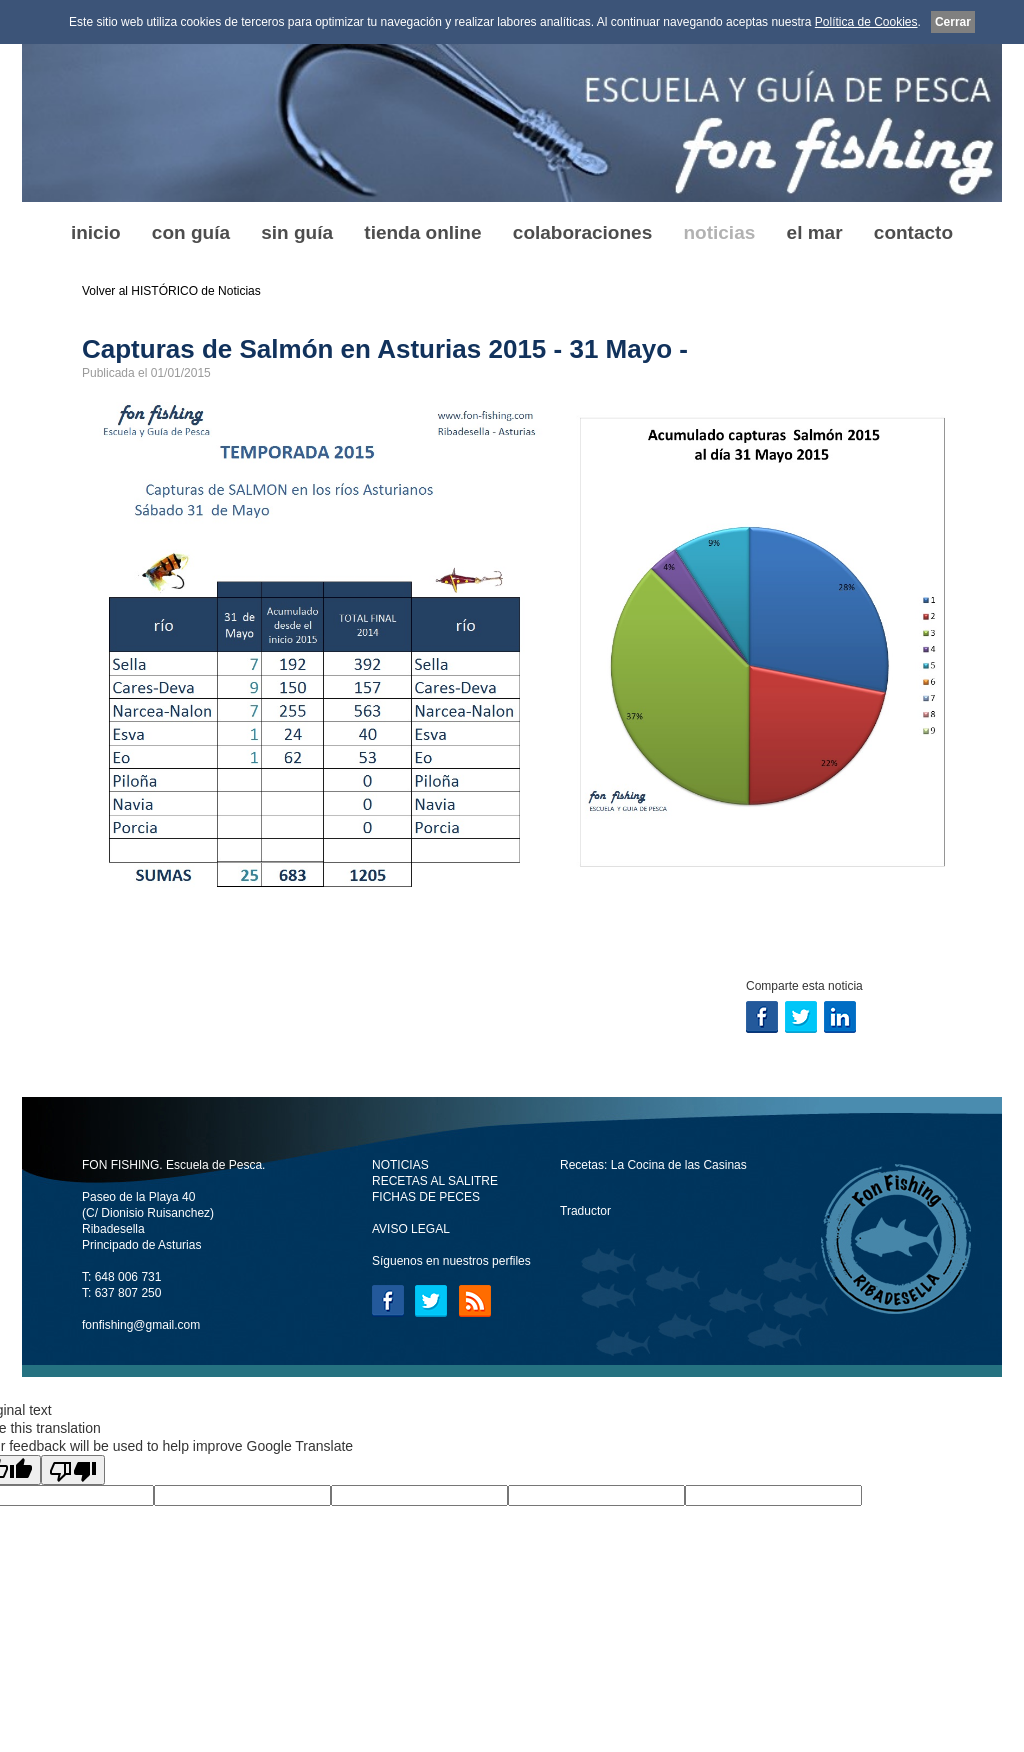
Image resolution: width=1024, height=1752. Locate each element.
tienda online (422, 232)
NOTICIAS (400, 1165)
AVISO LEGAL (411, 1229)
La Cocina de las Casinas (679, 1165)
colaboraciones (582, 232)
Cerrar (953, 22)
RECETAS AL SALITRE (435, 1181)
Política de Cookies (866, 22)
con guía (191, 232)
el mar (815, 232)
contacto (913, 232)
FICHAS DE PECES (426, 1197)
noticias (719, 232)
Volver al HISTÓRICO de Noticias (171, 291)
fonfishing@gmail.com (141, 1325)
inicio (96, 232)
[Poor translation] (73, 1470)
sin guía (297, 232)
